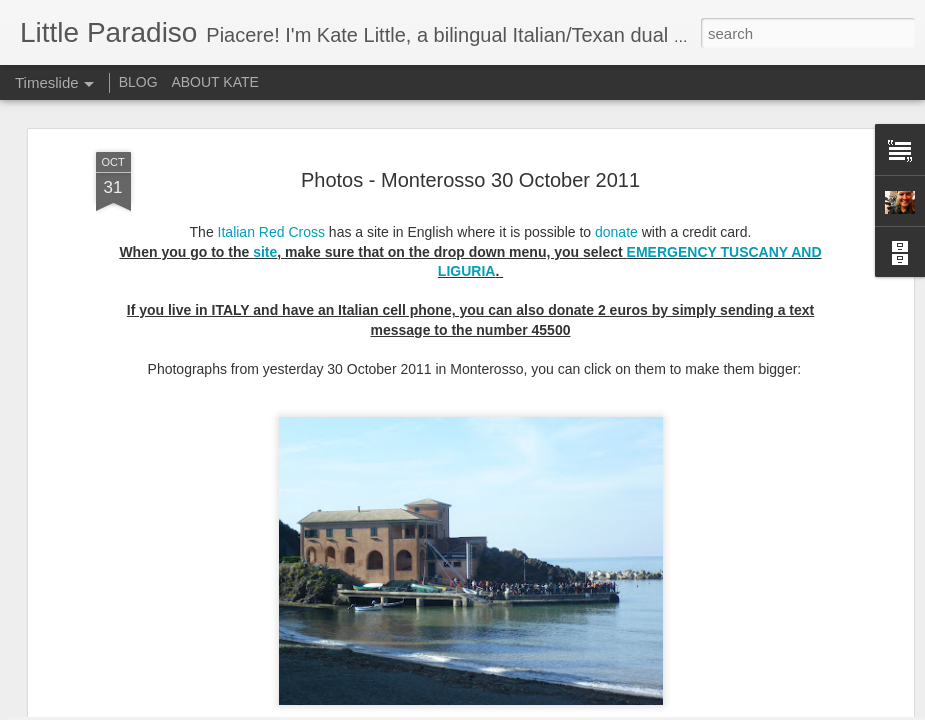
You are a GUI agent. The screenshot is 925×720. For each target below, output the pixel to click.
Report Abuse (583, 709)
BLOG (138, 82)
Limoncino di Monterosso (749, 682)
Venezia (696, 647)
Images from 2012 (443, 651)
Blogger (525, 709)
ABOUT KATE (214, 82)
